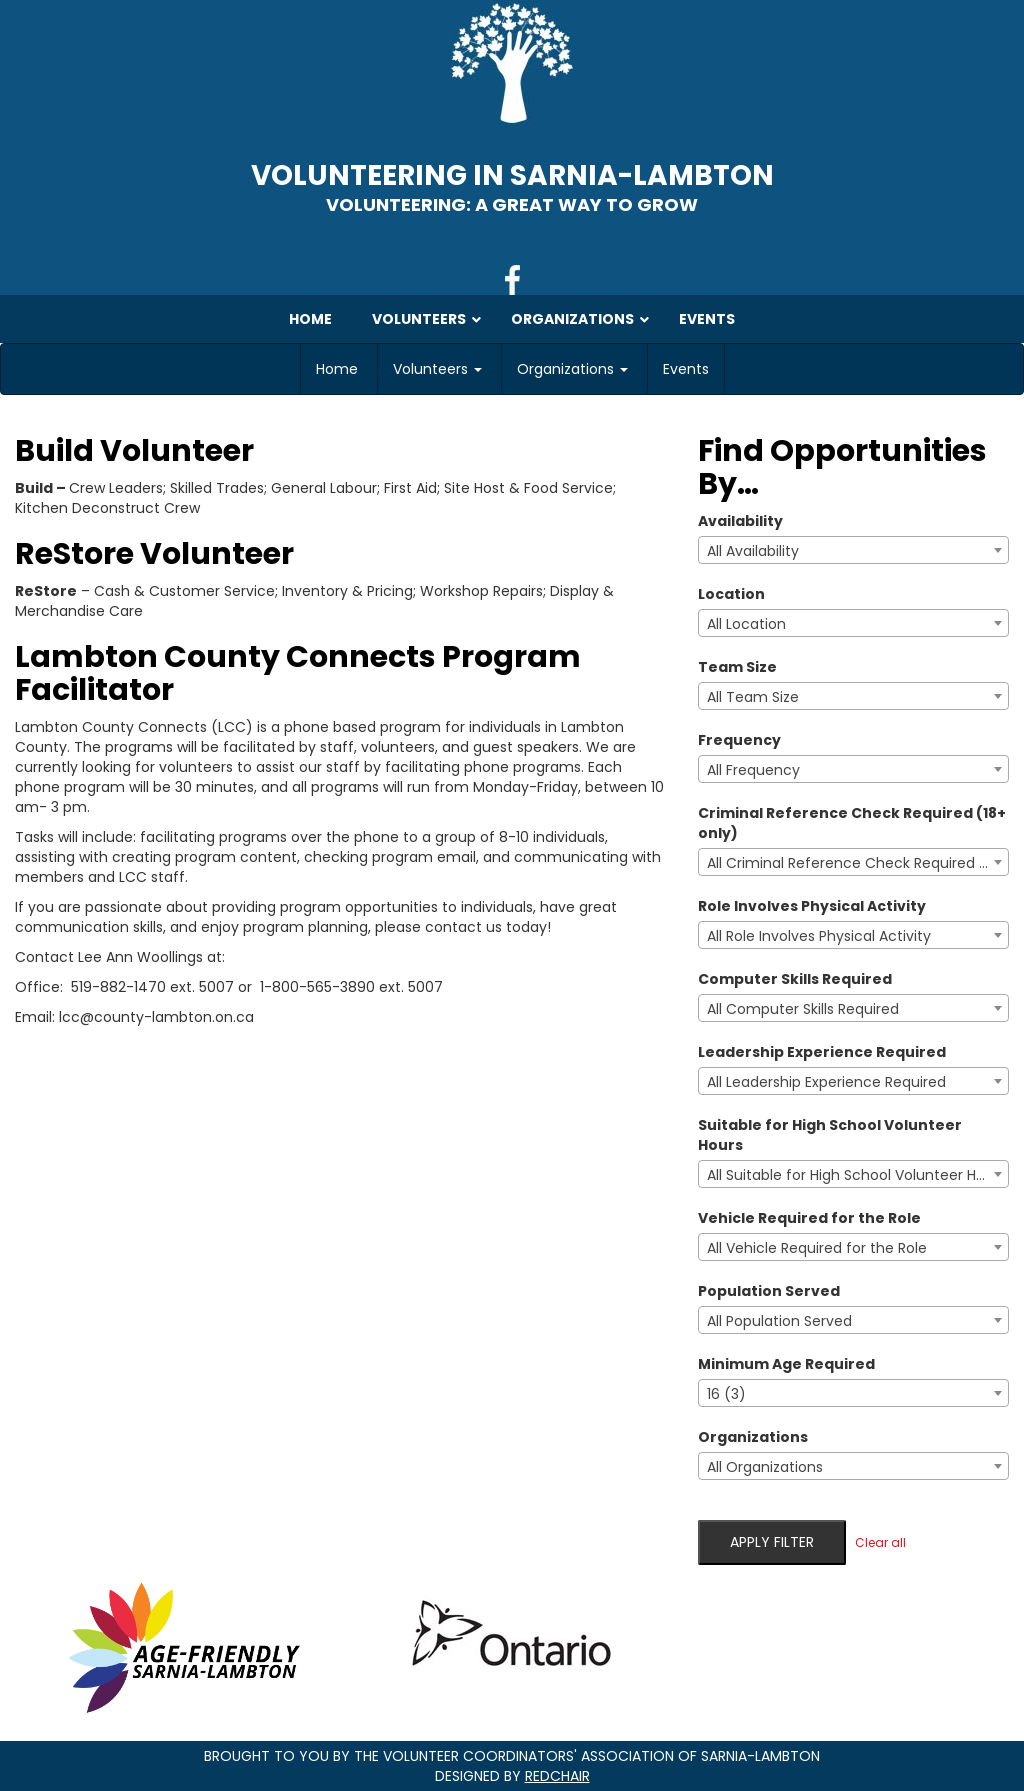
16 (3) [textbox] (726, 1394)
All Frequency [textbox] (753, 770)
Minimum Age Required (786, 1364)
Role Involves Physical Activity (812, 906)
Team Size (737, 667)
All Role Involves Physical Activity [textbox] (819, 936)
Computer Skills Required (795, 979)
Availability (740, 521)
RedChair (557, 1776)
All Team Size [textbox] (753, 697)
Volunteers (437, 369)
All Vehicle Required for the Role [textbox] (817, 1248)
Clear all (880, 1542)
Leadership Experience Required (822, 1052)
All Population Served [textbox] (779, 1321)
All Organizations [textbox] (765, 1467)
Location (731, 594)
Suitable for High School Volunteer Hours (830, 1135)
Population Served (769, 1291)
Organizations (572, 369)
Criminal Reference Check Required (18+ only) (852, 823)
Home (337, 369)
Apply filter (772, 1542)
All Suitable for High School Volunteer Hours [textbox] (856, 1175)
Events (686, 369)
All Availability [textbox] (753, 551)
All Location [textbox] (746, 624)
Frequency (739, 740)
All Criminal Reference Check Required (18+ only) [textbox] (857, 863)
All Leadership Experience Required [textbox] (826, 1082)
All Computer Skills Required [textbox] (803, 1009)
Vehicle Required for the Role (809, 1218)
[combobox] (853, 550)
